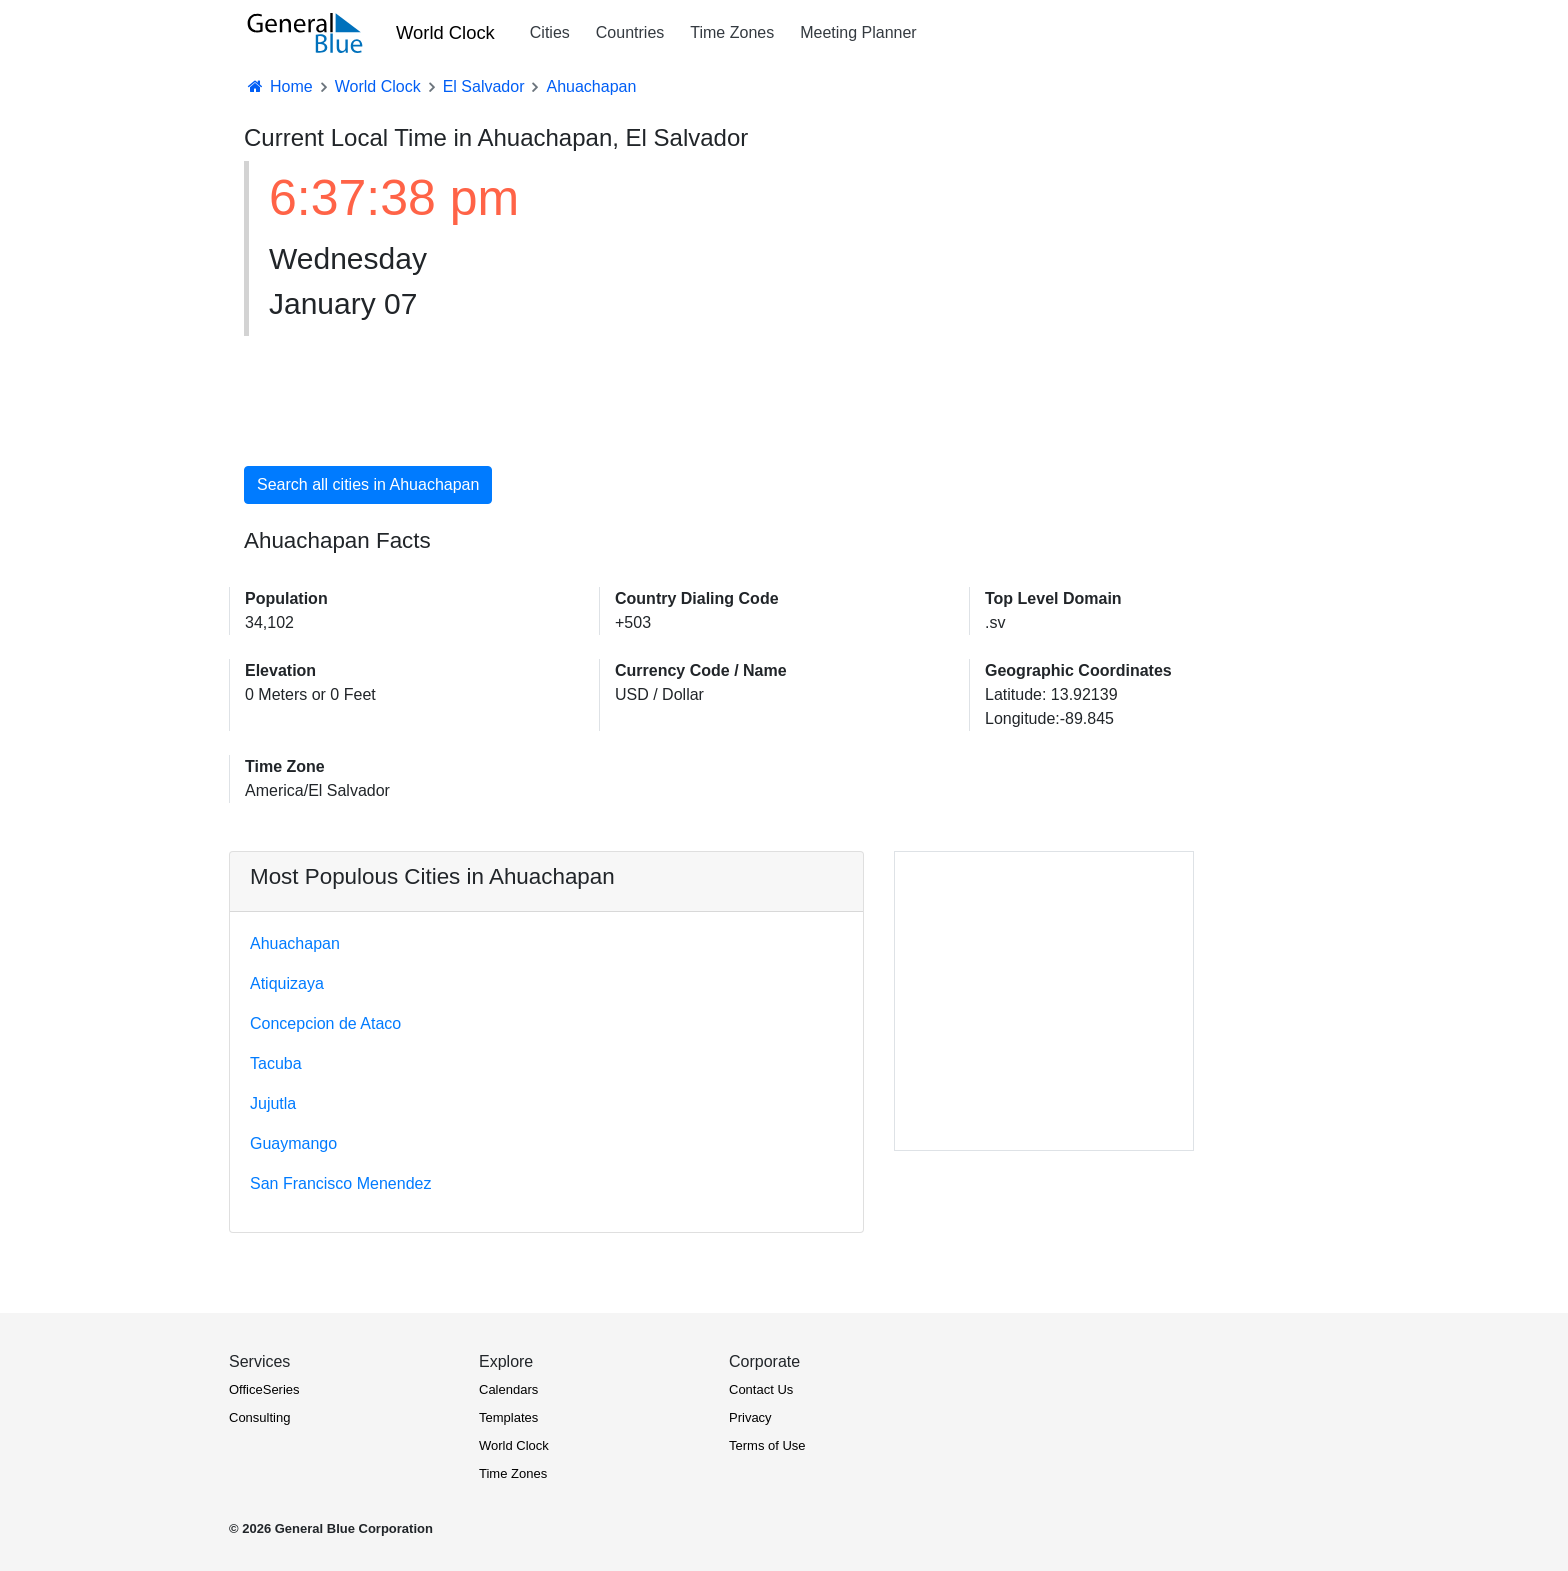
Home (279, 86)
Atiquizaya (287, 983)
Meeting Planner (858, 32)
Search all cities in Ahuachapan (368, 484)
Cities (550, 32)
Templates (508, 1417)
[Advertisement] (949, 302)
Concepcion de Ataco (325, 1023)
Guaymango (293, 1143)
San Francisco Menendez (340, 1183)
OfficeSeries (264, 1389)
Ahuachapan (295, 943)
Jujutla (273, 1103)
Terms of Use (767, 1445)
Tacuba (276, 1063)
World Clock (445, 32)
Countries (630, 32)
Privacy (750, 1417)
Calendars (508, 1389)
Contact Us (761, 1389)
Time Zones (732, 32)
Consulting (259, 1417)
